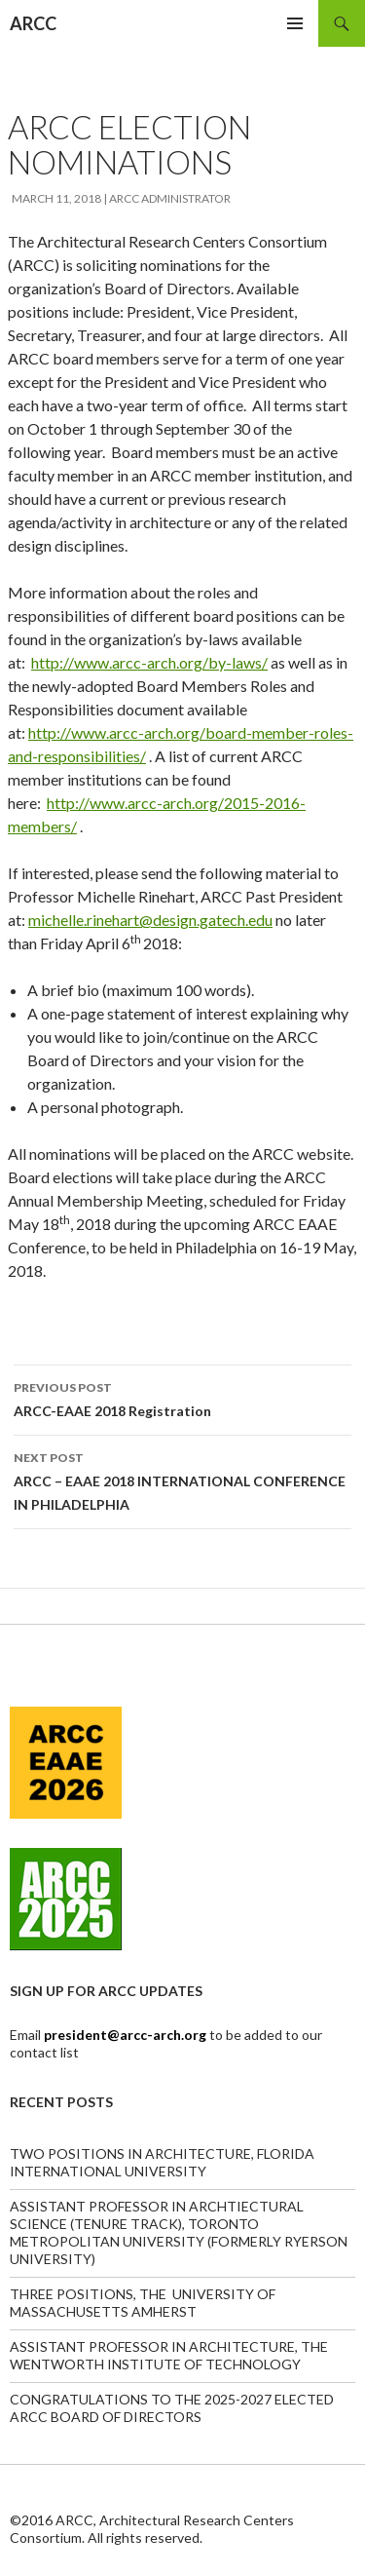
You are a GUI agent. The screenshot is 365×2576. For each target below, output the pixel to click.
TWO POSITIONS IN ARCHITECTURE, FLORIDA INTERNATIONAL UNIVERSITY (162, 2162)
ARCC (33, 23)
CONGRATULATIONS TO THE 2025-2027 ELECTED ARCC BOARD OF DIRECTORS (172, 2408)
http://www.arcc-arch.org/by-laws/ (149, 662)
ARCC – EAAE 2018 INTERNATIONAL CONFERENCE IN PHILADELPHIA (182, 1479)
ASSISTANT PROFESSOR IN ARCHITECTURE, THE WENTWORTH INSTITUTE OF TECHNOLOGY (169, 2355)
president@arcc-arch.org (126, 2034)
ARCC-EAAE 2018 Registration (182, 1397)
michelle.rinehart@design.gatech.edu (150, 919)
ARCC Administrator (170, 198)
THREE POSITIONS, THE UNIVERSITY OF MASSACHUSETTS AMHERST (142, 2303)
